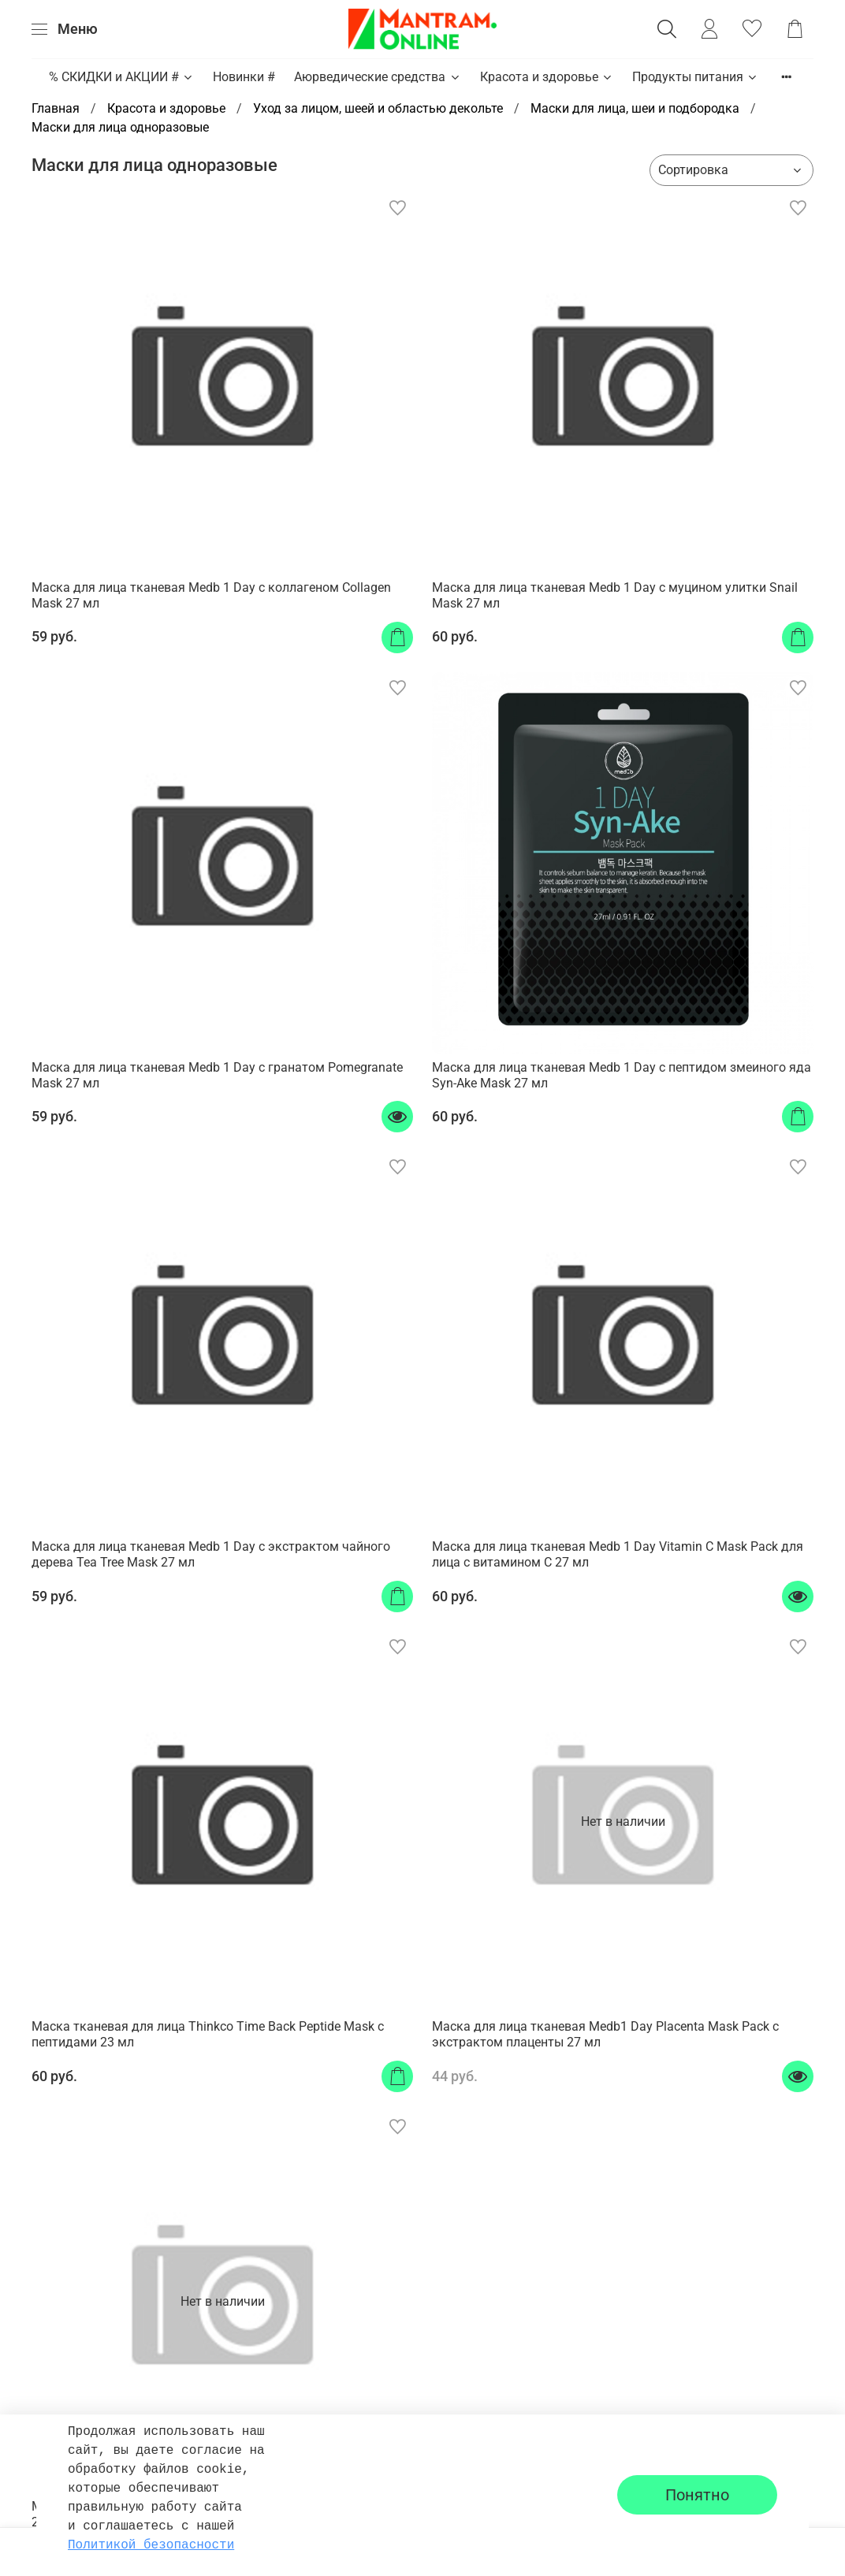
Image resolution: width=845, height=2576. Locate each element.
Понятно (697, 2494)
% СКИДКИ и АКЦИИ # (121, 76)
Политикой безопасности (151, 2545)
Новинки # (244, 76)
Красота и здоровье (546, 76)
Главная (56, 108)
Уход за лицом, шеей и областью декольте (378, 108)
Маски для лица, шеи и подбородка (634, 108)
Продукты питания (695, 76)
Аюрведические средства (377, 76)
